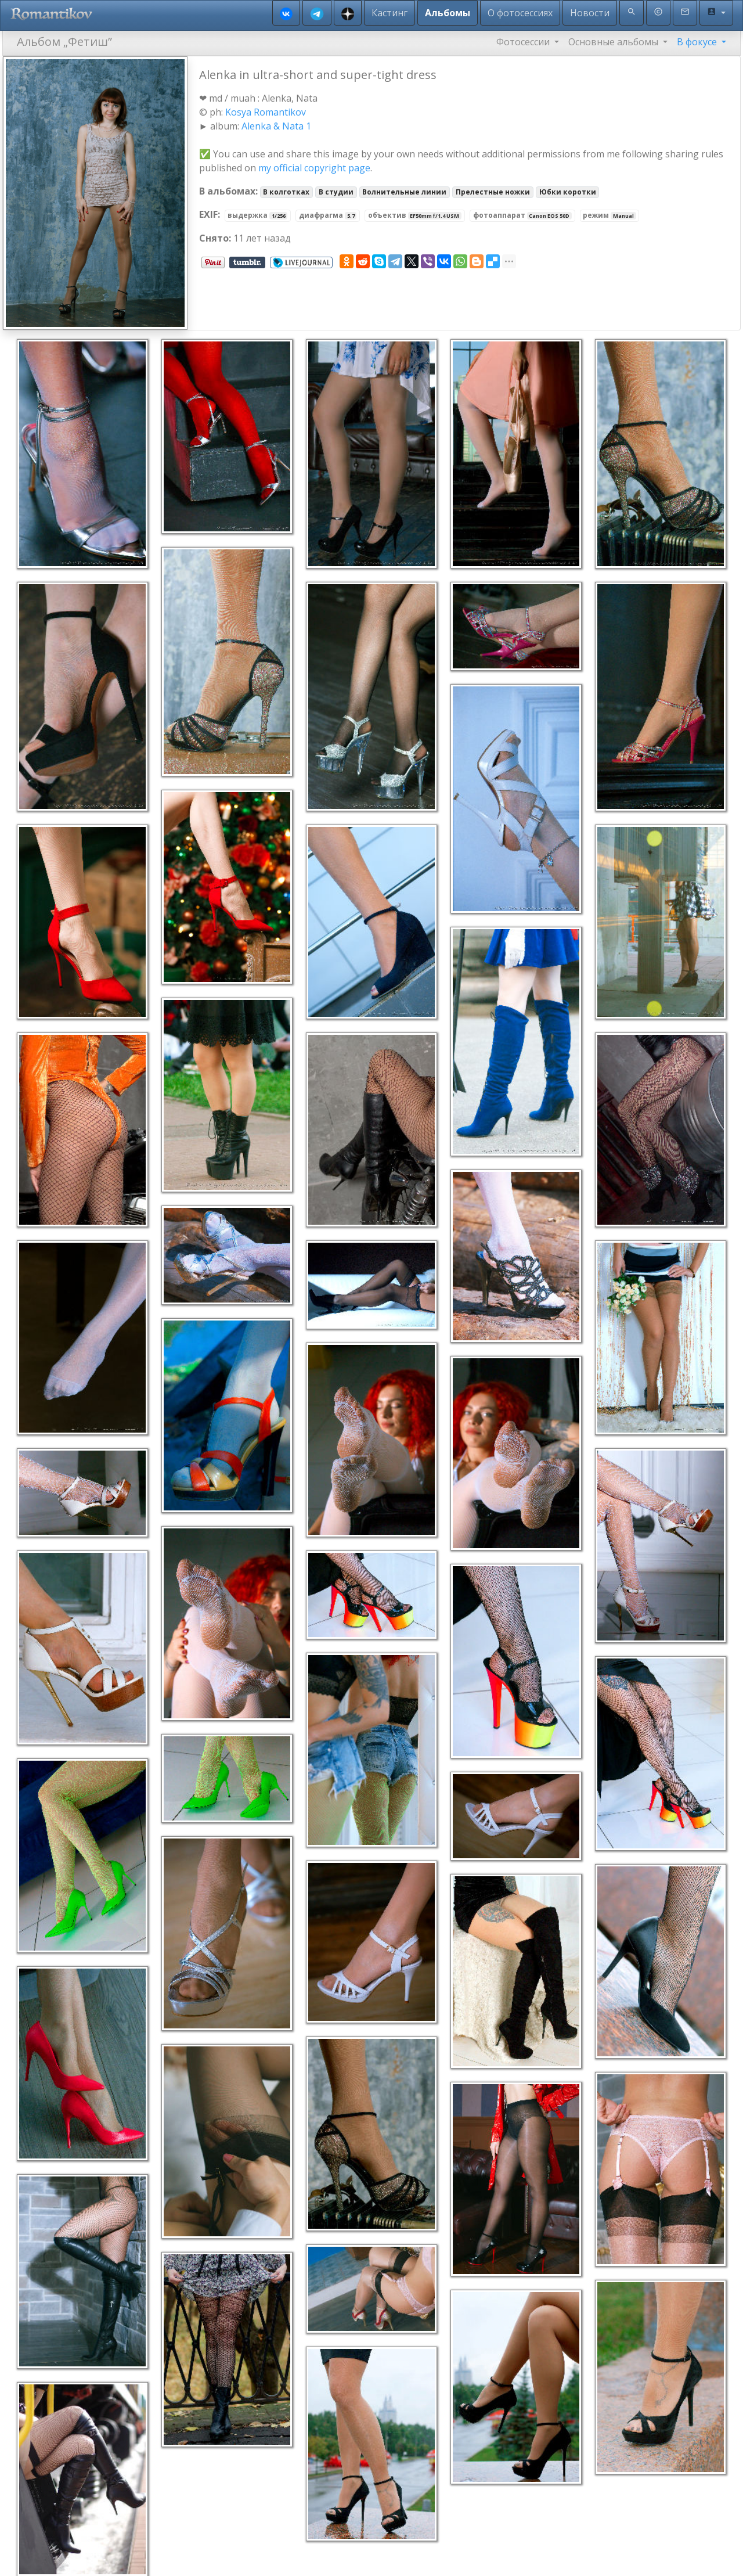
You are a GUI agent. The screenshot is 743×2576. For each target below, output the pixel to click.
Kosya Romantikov (265, 112)
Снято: (215, 238)
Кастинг (389, 12)
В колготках (286, 192)
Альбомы (447, 12)
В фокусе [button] (698, 41)
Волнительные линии (404, 192)
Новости (589, 12)
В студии (336, 192)
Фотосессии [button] (524, 41)
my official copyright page (314, 167)
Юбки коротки (567, 192)
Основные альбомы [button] (614, 41)
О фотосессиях (520, 12)
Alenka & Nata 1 (276, 126)
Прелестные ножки (493, 192)
